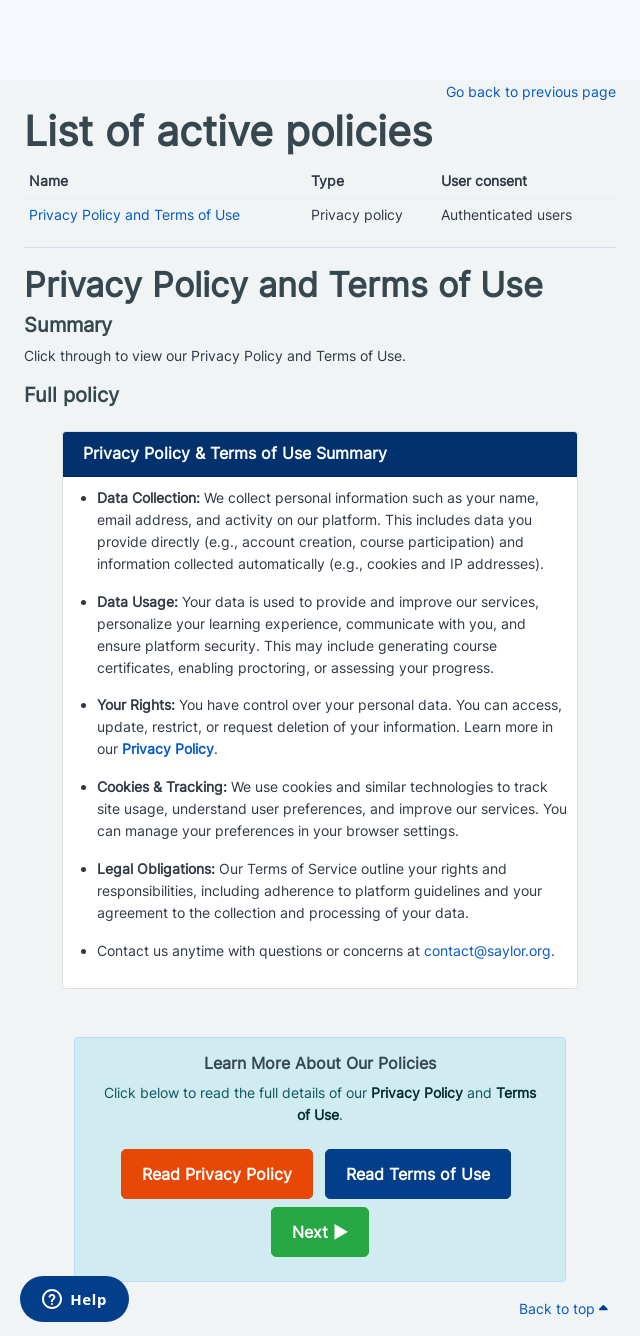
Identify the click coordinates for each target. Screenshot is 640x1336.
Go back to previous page (531, 91)
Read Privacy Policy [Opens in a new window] (217, 1174)
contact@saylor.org (487, 950)
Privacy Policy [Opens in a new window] (168, 748)
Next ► (320, 1232)
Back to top (563, 1308)
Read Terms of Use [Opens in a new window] (418, 1174)
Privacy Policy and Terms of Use (134, 214)
